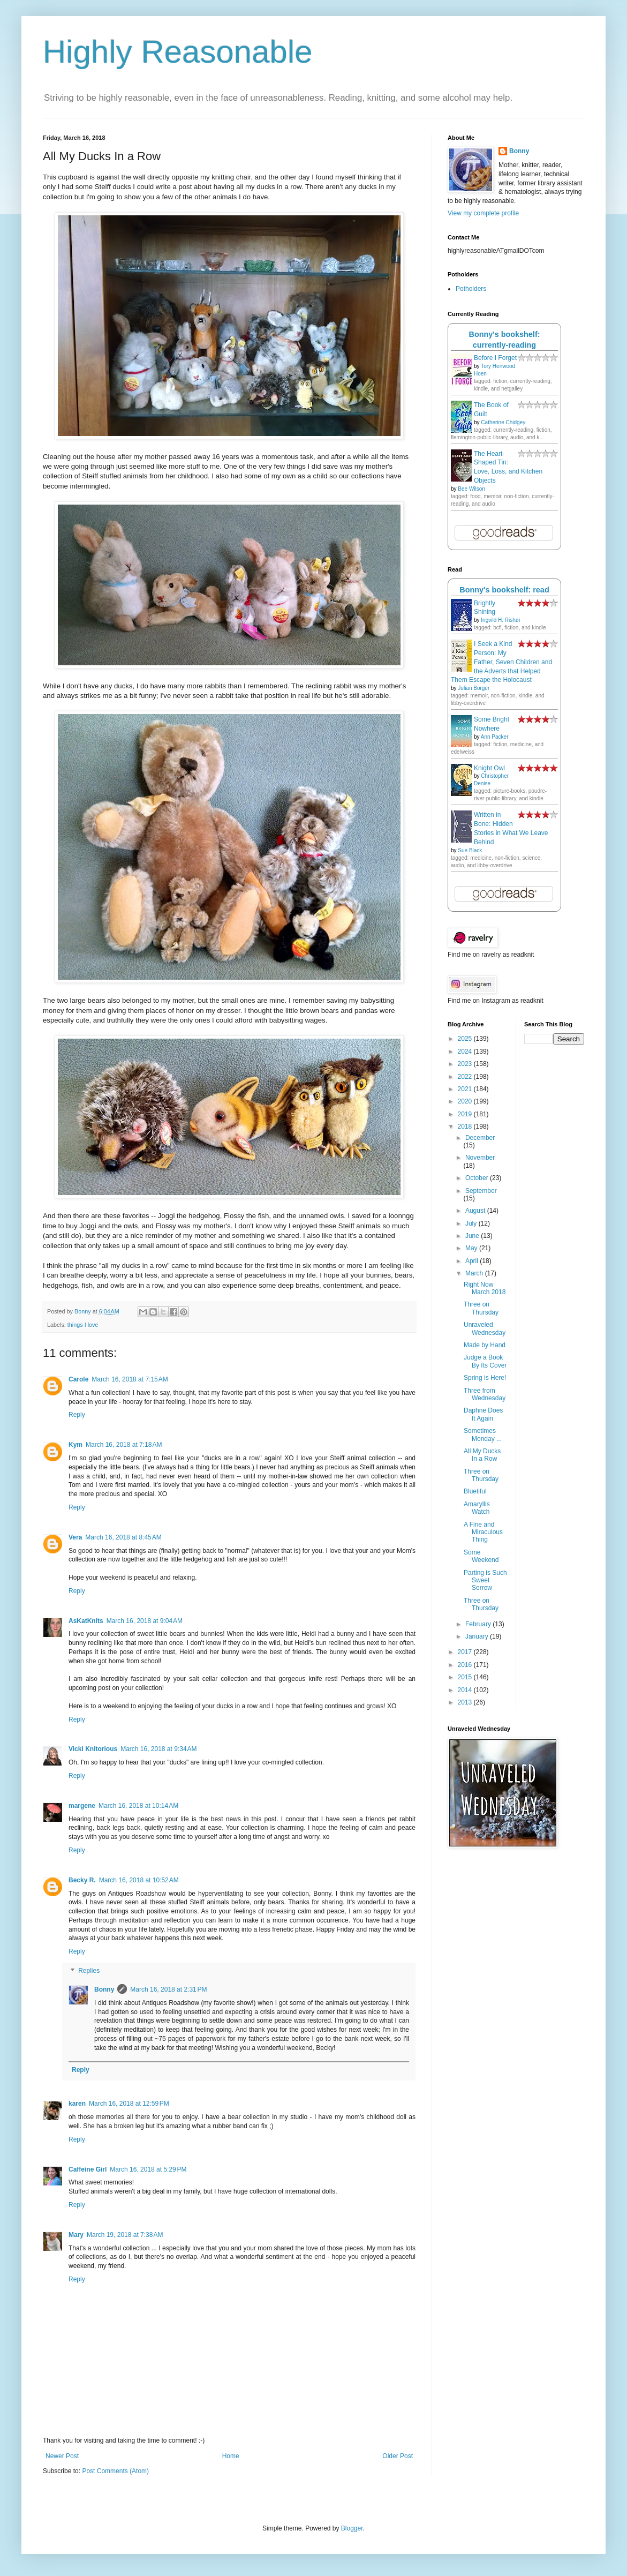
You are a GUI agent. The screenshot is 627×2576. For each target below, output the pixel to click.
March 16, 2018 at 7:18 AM (124, 1444)
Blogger (352, 2528)
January (477, 1636)
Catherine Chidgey (503, 422)
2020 (466, 1101)
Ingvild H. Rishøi (500, 620)
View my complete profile (483, 213)
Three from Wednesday (484, 1394)
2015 (466, 1677)
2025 (466, 1038)
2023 (466, 1064)
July (472, 1223)
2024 (466, 1051)
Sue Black (470, 850)
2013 (466, 1702)
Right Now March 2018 (484, 1288)
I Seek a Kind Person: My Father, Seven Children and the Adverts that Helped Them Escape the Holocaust (501, 662)
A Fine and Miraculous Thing (483, 1532)
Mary (76, 2235)
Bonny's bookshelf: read (504, 589)
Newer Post (62, 2456)
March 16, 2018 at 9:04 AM (145, 1621)
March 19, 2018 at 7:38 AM (125, 2235)
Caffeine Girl (88, 2169)
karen (77, 2103)
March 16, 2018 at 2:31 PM (168, 1989)
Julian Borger (473, 688)
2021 (466, 1089)
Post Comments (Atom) (115, 2471)
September (481, 1191)
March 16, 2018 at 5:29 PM (148, 2169)
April (472, 1261)
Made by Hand (484, 1345)
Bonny (104, 1989)
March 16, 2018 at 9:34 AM (158, 1749)
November (480, 1157)
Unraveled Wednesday (484, 1328)
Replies (89, 1970)
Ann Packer (495, 737)
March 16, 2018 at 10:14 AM (138, 1805)
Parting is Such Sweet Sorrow (485, 1580)
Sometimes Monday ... (483, 1434)
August (476, 1210)
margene (82, 1805)
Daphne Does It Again (483, 1414)
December (480, 1137)
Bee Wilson (471, 489)
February (479, 1624)
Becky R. (82, 1880)
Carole (78, 1379)
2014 (466, 1690)
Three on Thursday (481, 1308)
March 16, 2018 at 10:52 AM (139, 1880)
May (472, 1248)
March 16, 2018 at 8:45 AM (123, 1537)
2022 (466, 1076)
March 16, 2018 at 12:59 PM (129, 2103)
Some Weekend (481, 1556)
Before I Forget (495, 358)
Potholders (471, 288)
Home (230, 2456)
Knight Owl (489, 768)
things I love (83, 1324)
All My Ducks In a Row (482, 1454)
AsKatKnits (86, 1621)
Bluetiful (475, 1491)
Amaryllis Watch (477, 1507)
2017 (466, 1652)
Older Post (397, 2456)
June (473, 1236)
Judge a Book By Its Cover (485, 1361)
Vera (75, 1537)
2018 (466, 1126)
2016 (466, 1665)
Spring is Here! (485, 1377)
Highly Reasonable (178, 52)
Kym (75, 1444)
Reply (77, 1414)
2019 (466, 1114)
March (475, 1273)
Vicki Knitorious (93, 1749)
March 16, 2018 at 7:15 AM (130, 1379)
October (477, 1178)
